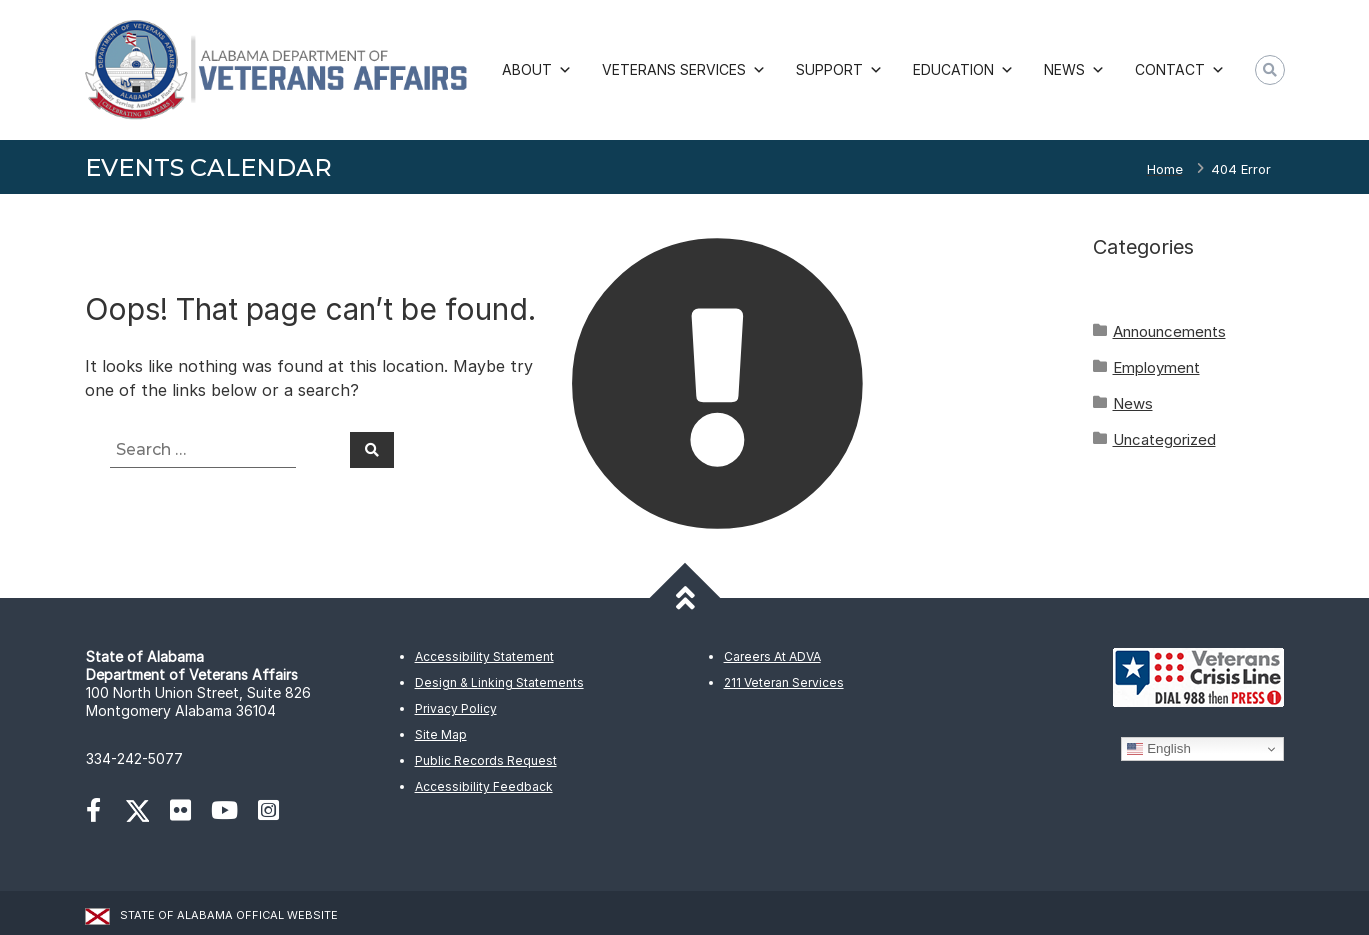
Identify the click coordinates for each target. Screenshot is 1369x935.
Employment (1156, 367)
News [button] (1074, 69)
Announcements (1169, 331)
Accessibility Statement (484, 656)
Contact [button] (1180, 69)
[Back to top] (684, 598)
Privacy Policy (456, 708)
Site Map (441, 734)
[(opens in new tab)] (103, 813)
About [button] (537, 69)
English (1158, 749)
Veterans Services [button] (684, 69)
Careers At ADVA (772, 656)
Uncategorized (1164, 439)
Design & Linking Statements (499, 682)
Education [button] (963, 69)
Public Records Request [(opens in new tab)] (486, 760)
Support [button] (839, 69)
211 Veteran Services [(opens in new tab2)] (784, 682)
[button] (1270, 70)
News (1133, 403)
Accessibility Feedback (484, 786)
